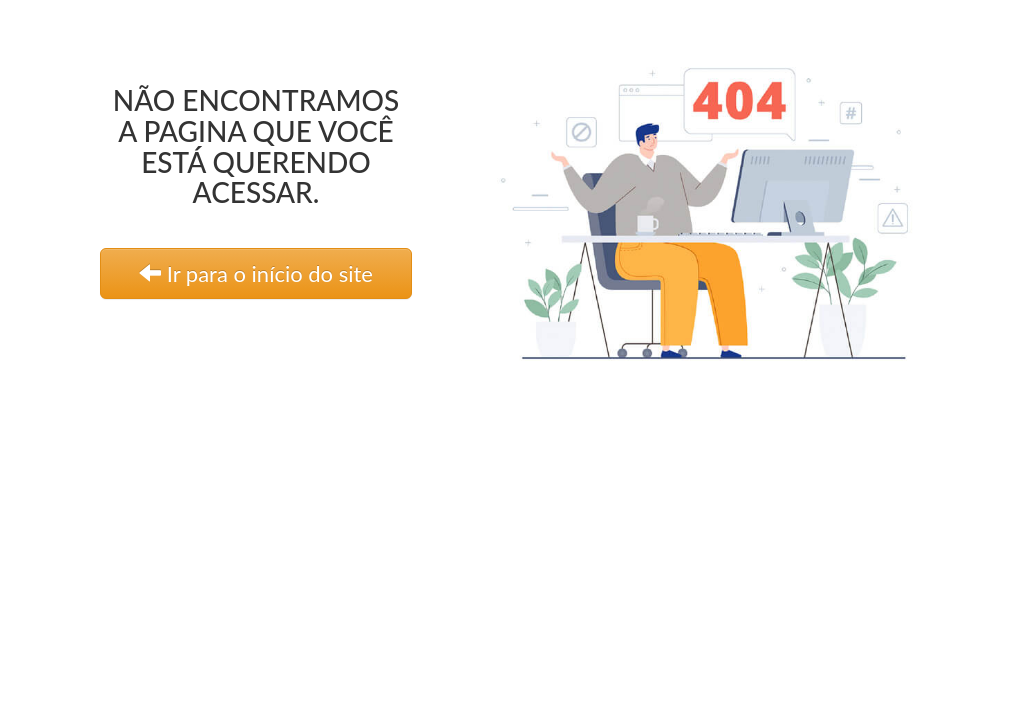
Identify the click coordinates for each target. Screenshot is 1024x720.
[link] (725, 204)
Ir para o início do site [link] (256, 273)
